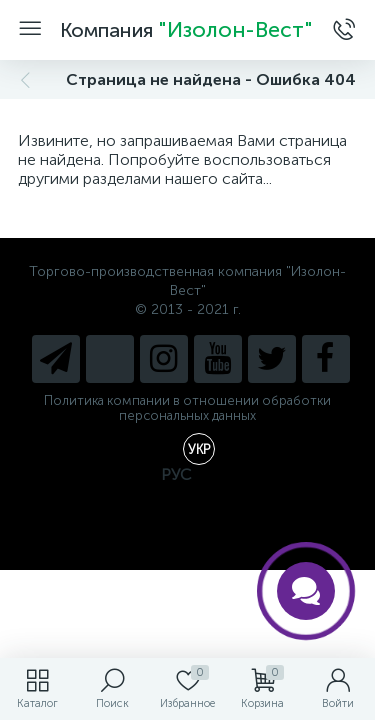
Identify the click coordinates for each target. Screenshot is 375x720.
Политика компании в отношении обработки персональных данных (187, 408)
